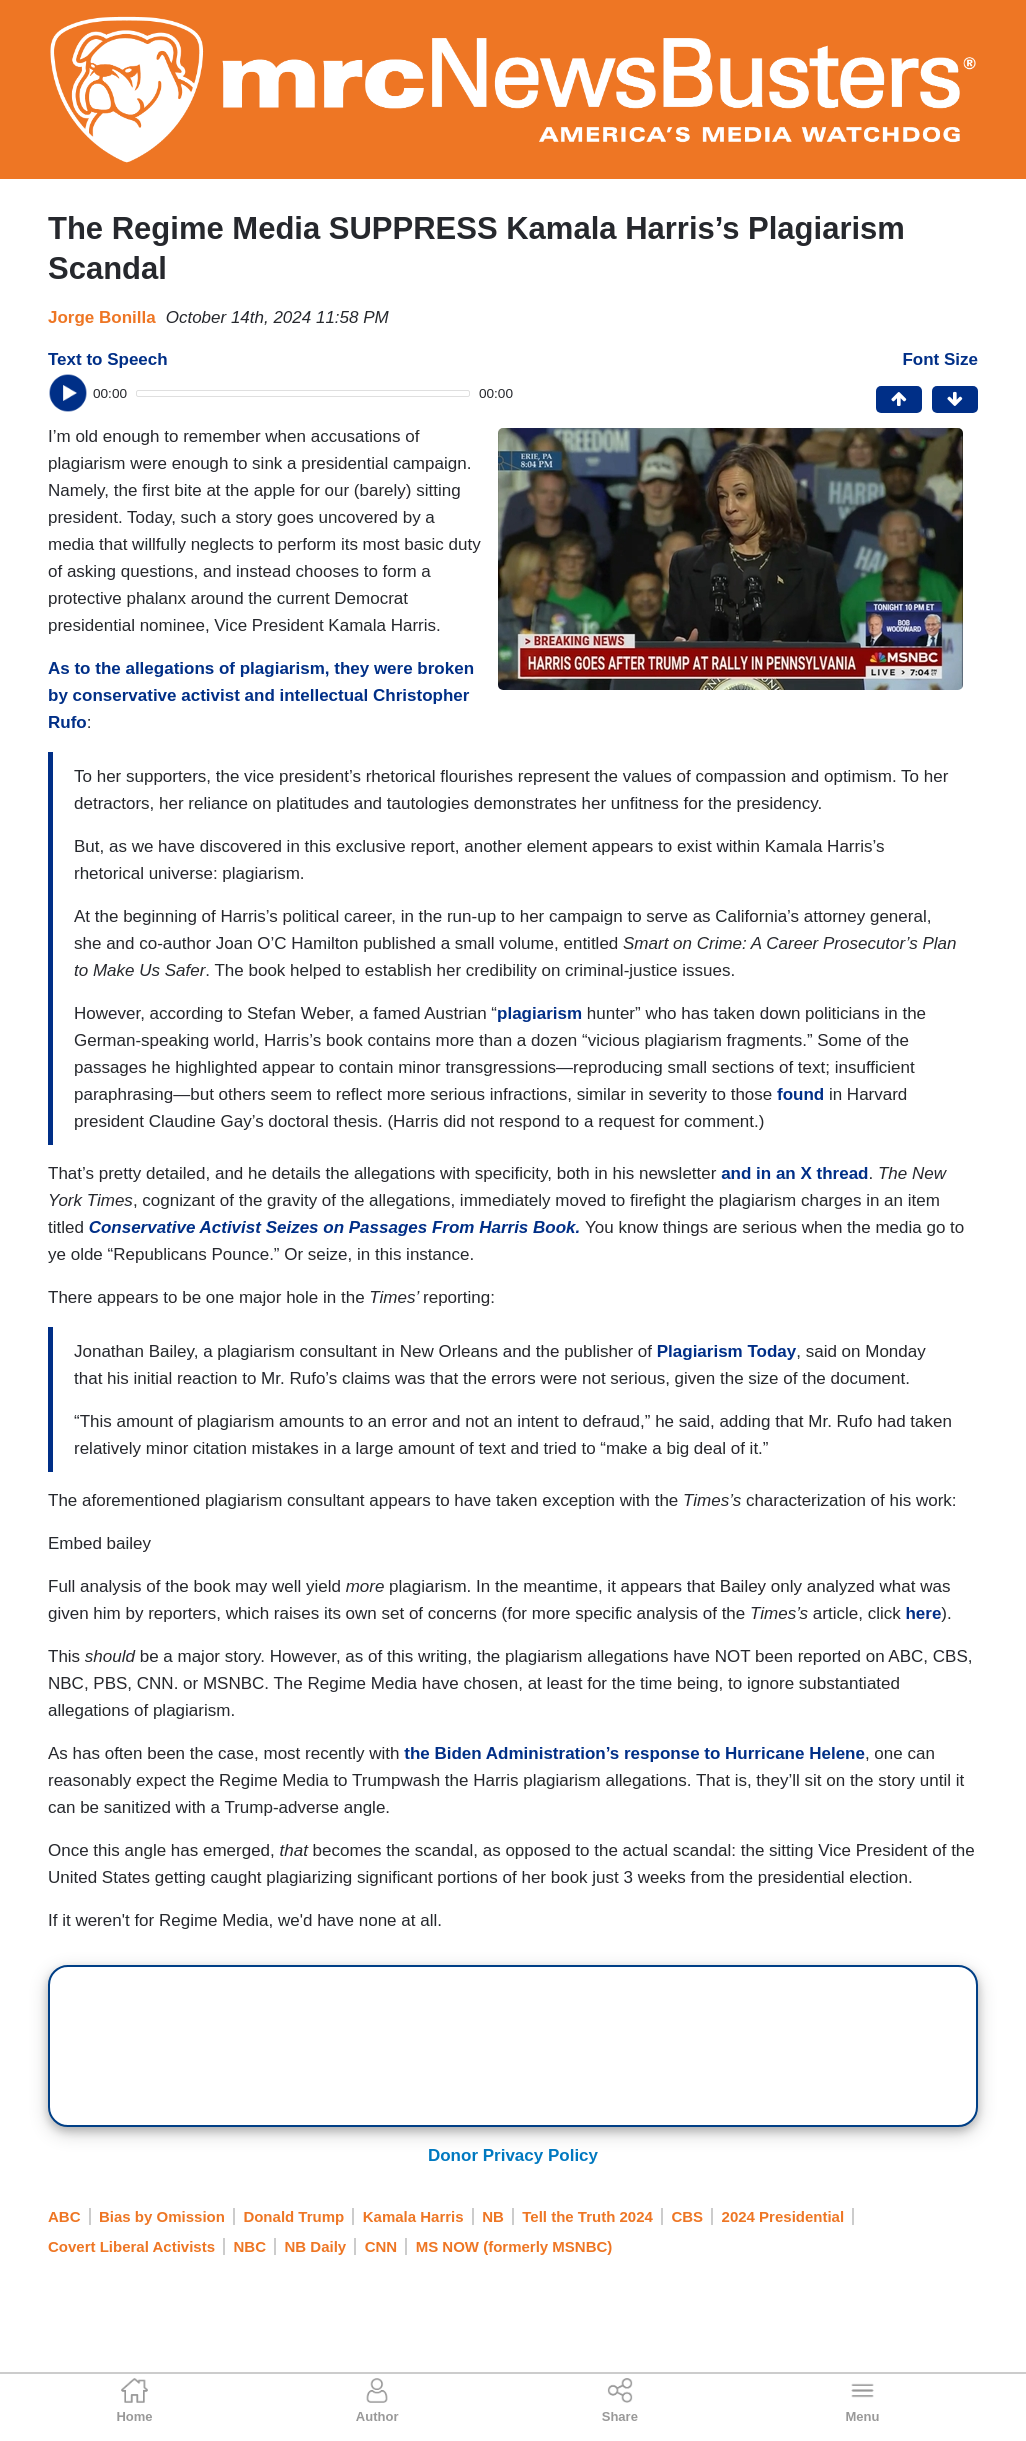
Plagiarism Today (727, 1351)
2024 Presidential (783, 2216)
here (923, 1613)
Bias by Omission (162, 2216)
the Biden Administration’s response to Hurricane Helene (634, 1753)
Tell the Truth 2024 (587, 2216)
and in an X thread (794, 1173)
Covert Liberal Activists (131, 2246)
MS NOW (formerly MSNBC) (514, 2246)
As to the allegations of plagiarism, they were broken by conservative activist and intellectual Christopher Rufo (261, 695)
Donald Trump (293, 2216)
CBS (687, 2216)
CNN (381, 2246)
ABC (64, 2216)
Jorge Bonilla (102, 317)
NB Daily (316, 2246)
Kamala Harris (413, 2216)
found (800, 1094)
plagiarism (539, 1013)
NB (493, 2216)
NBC (250, 2246)
